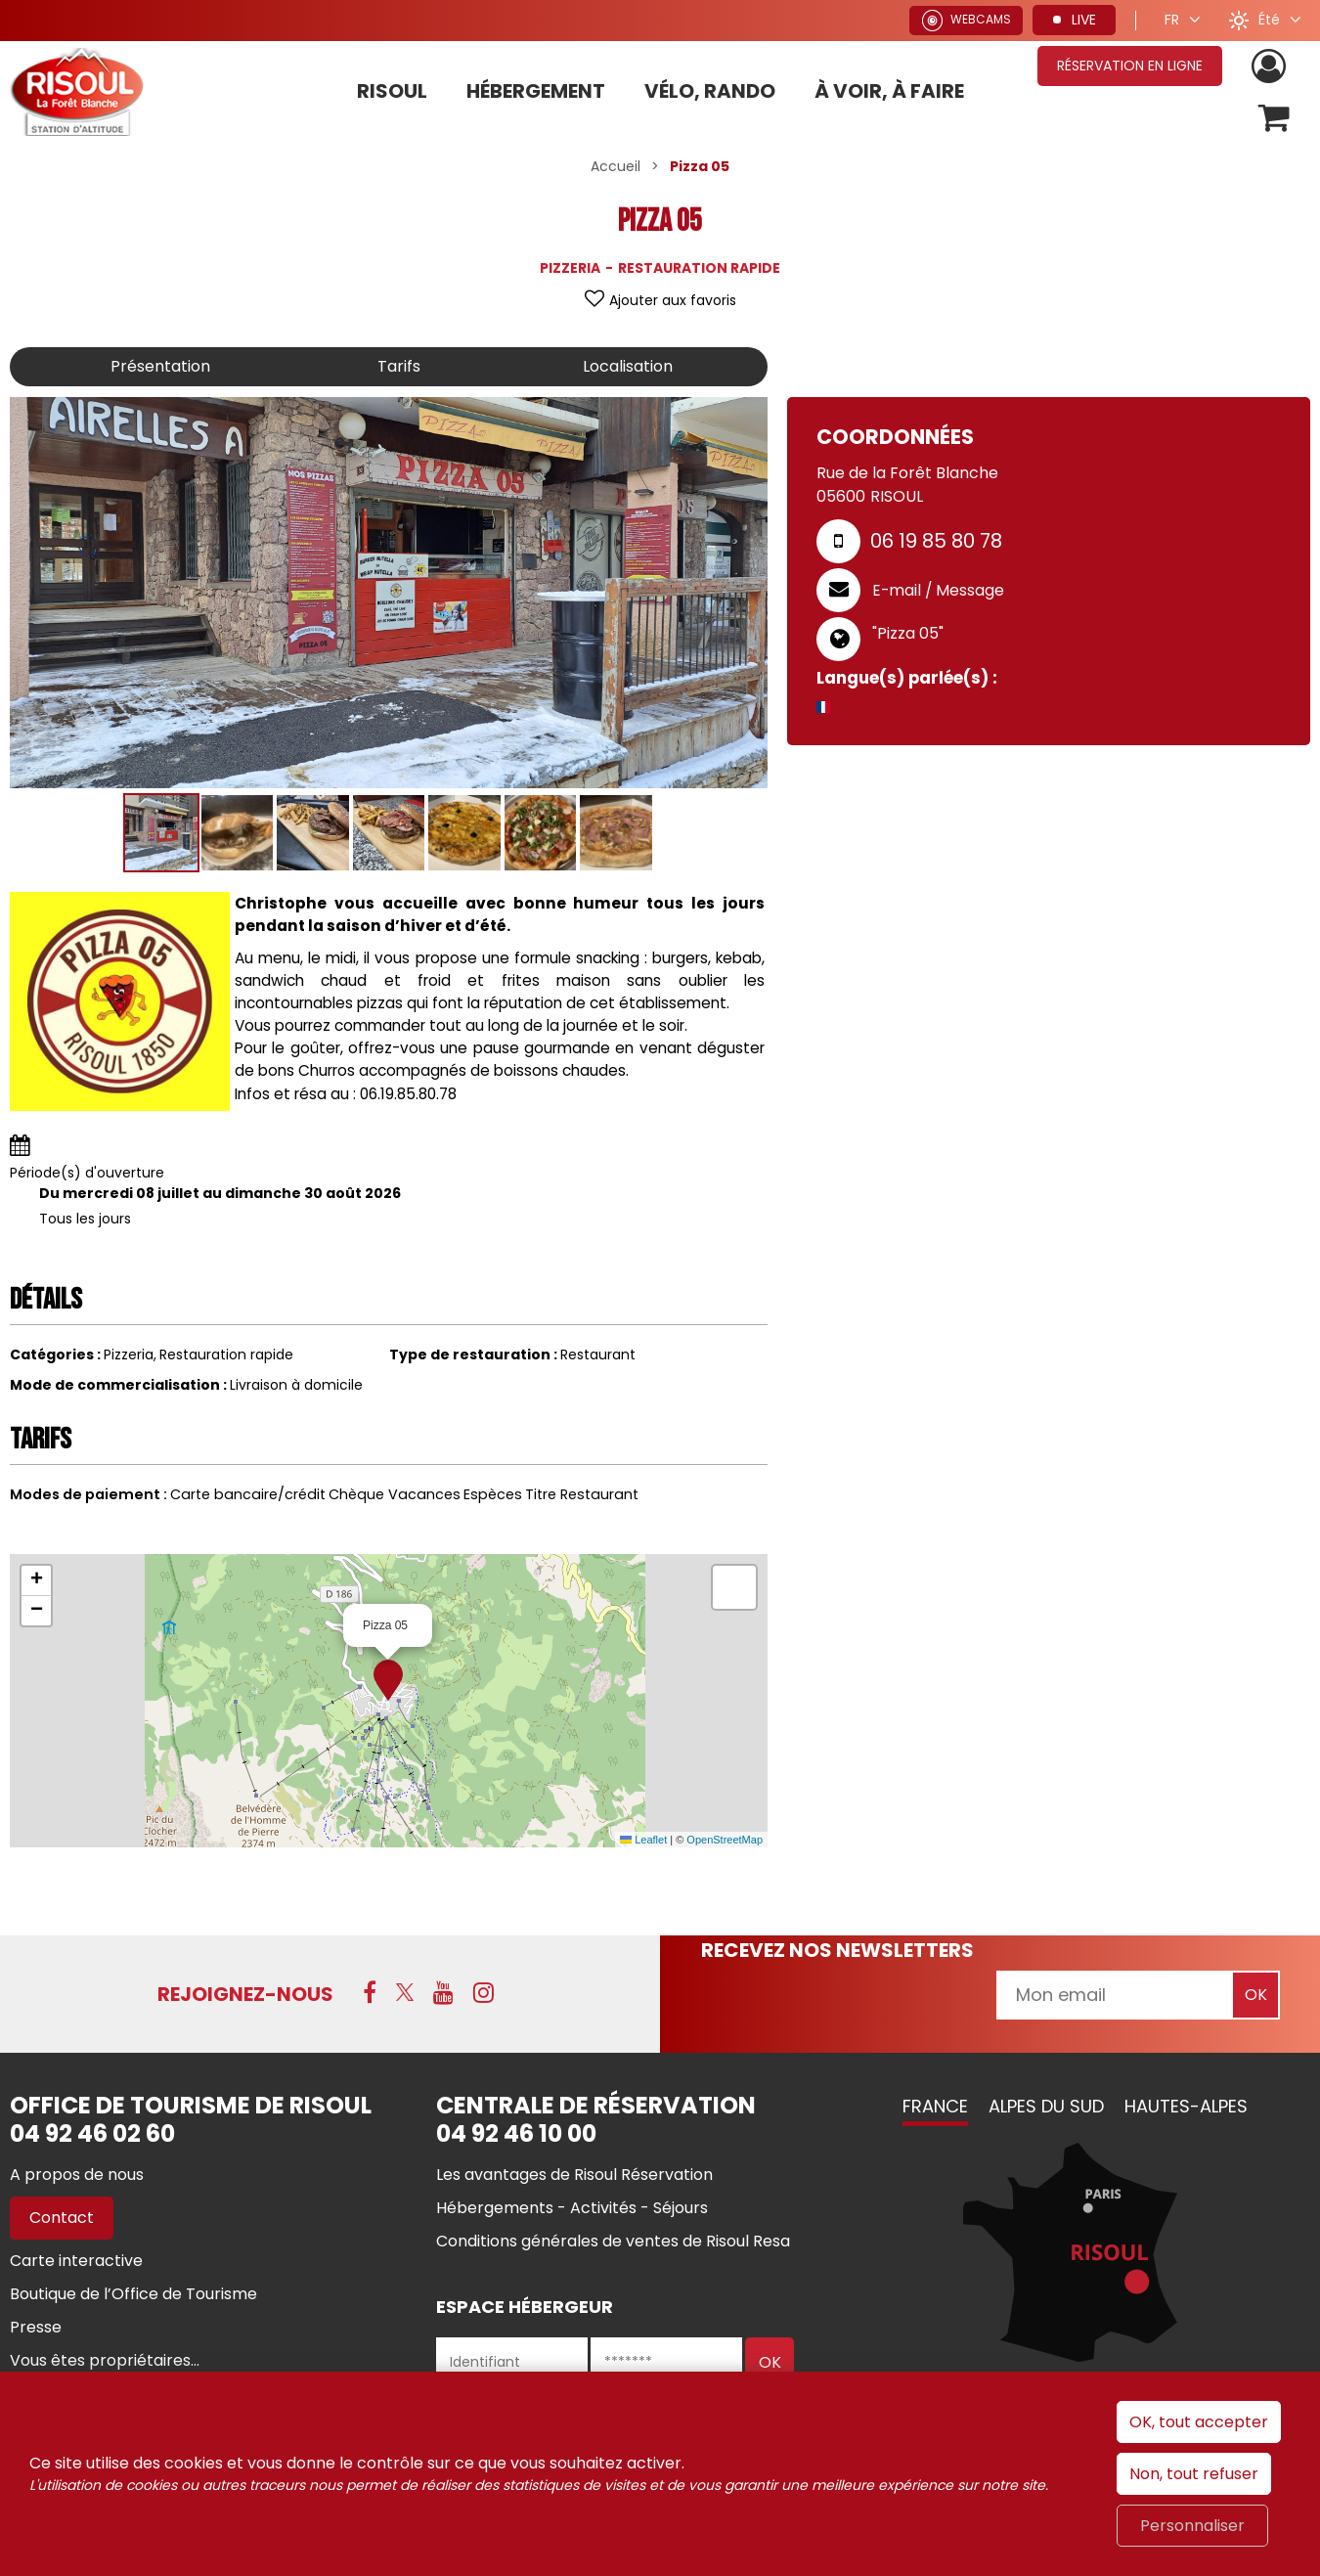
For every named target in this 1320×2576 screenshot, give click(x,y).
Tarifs (398, 366)
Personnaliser (1192, 2525)
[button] (1274, 118)
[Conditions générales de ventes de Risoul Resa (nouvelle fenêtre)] (613, 2241)
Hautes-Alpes (1186, 2106)
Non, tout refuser (1193, 2474)
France (935, 2106)
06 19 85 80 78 (936, 541)
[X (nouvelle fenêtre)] (405, 1992)
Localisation (628, 366)
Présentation (160, 366)
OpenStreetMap (724, 1839)
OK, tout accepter (1198, 2422)
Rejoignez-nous (245, 1994)
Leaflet (643, 1839)
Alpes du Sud (1046, 2106)
